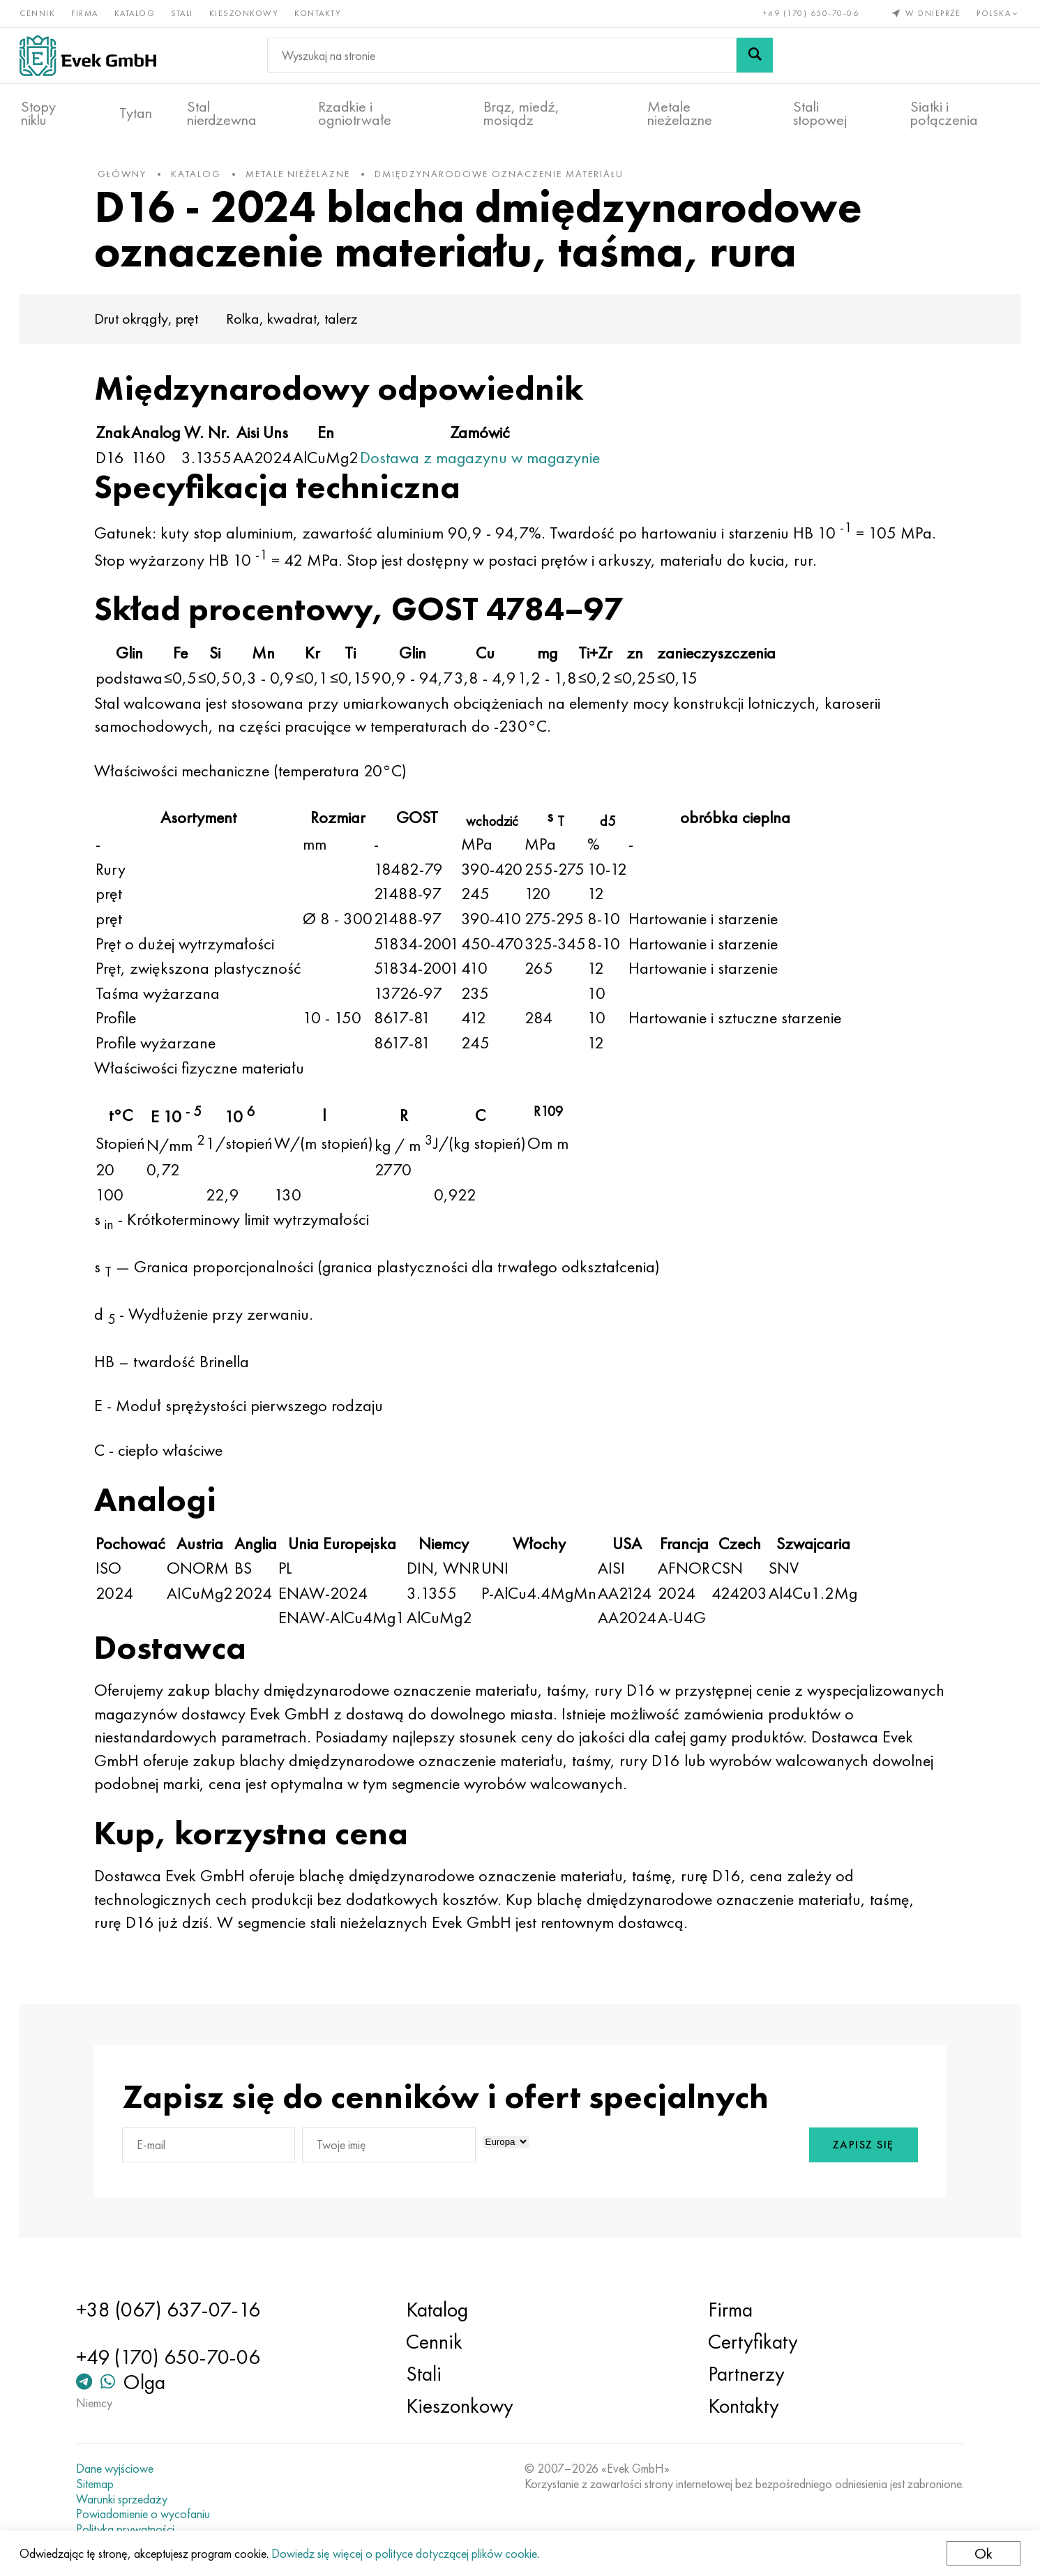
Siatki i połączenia (944, 112)
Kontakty (319, 12)
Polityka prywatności (133, 2529)
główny (133, 180)
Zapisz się (852, 2153)
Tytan (135, 112)
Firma (86, 12)
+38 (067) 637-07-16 (176, 2309)
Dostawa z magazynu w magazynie (491, 464)
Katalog (136, 12)
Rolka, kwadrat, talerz (303, 326)
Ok (982, 2553)
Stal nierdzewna (222, 112)
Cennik (38, 12)
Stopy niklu (38, 112)
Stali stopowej (820, 112)
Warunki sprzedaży (130, 2499)
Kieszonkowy (245, 12)
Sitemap (103, 2484)
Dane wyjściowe (123, 2468)
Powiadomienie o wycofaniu (151, 2514)
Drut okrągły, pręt (157, 326)
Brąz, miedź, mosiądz (521, 112)
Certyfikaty (749, 2341)
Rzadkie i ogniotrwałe (354, 112)
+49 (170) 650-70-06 (810, 12)
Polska (998, 12)
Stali (183, 12)
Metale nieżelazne (679, 112)
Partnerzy (742, 2373)
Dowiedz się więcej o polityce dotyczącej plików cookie (405, 2553)
